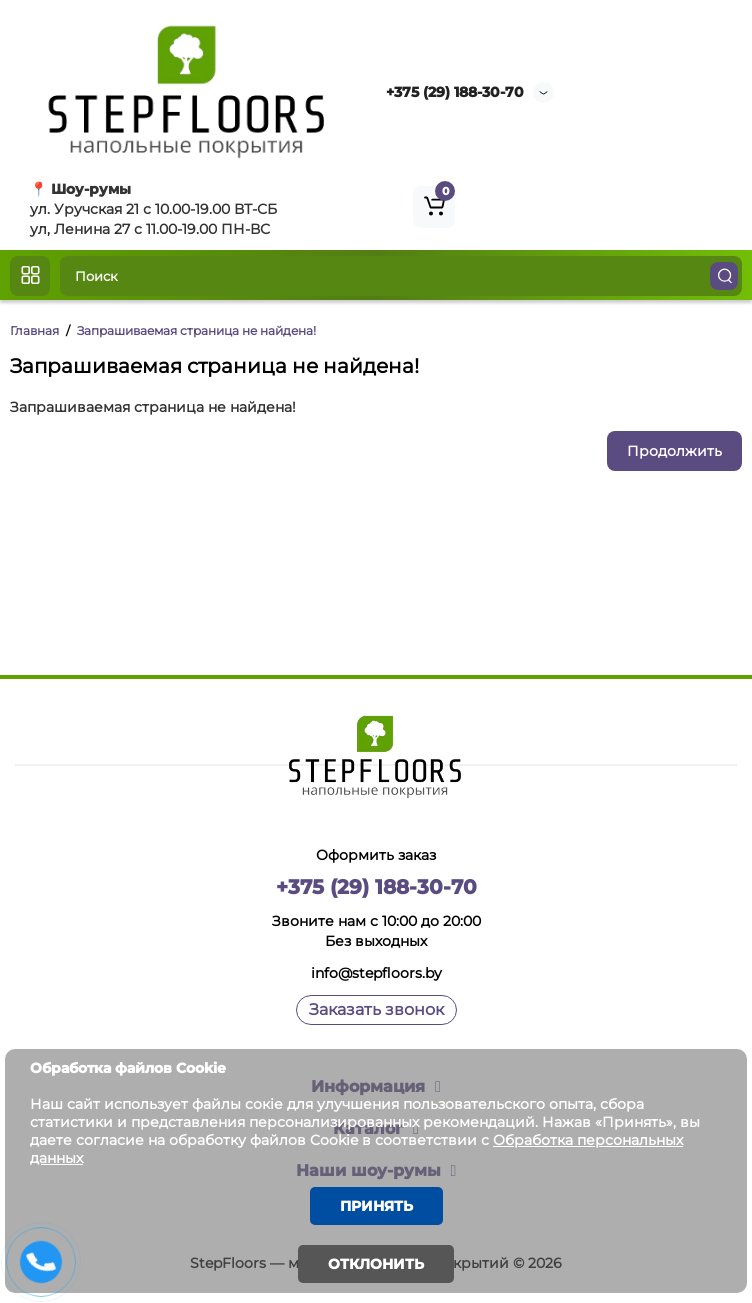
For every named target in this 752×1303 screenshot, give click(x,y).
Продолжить (674, 451)
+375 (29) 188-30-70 (455, 92)
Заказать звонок (376, 1009)
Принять (376, 1206)
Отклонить (376, 1264)
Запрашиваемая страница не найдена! (196, 330)
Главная (34, 330)
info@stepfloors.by (376, 973)
